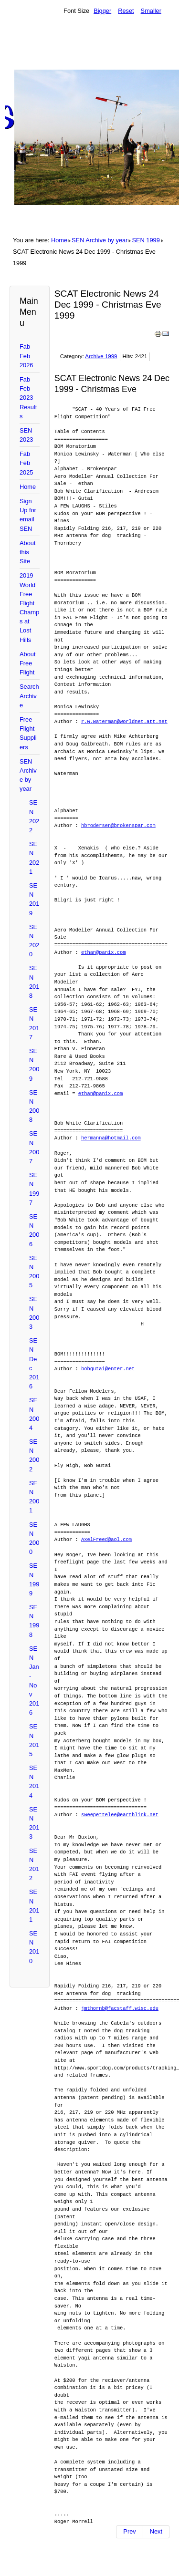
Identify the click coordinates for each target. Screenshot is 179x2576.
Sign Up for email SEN (28, 514)
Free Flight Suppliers (28, 733)
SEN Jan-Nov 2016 (34, 1680)
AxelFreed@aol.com (106, 1539)
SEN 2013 (34, 1823)
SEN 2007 (34, 1147)
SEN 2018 (34, 981)
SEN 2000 (34, 1538)
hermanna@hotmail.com (111, 1138)
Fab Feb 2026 (26, 355)
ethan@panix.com (103, 952)
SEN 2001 (34, 1496)
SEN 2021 (34, 857)
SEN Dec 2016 (34, 1363)
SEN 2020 (34, 940)
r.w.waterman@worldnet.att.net (124, 721)
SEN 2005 (34, 1271)
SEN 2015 (34, 1740)
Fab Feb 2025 (26, 463)
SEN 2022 (34, 816)
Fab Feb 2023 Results (28, 398)
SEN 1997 (34, 1188)
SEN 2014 (34, 1781)
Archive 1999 (101, 356)
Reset (126, 10)
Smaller (151, 10)
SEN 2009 (34, 1064)
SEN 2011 (34, 1905)
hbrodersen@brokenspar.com (118, 825)
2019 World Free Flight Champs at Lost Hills (29, 607)
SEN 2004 (34, 1414)
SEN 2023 (26, 435)
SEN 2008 (34, 1106)
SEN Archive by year (99, 240)
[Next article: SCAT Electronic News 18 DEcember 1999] (156, 2531)
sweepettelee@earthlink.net (119, 1814)
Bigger (102, 10)
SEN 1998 (34, 1621)
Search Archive (29, 695)
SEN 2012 (34, 1864)
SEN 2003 (34, 1312)
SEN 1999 (145, 240)
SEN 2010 (34, 1947)
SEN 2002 (34, 1455)
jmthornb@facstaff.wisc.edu (119, 2008)
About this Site (27, 552)
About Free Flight (27, 663)
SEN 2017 (34, 1023)
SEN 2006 (34, 1230)
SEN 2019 (34, 899)
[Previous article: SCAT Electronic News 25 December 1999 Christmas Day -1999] (129, 2531)
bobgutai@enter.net (108, 1369)
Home (59, 240)
